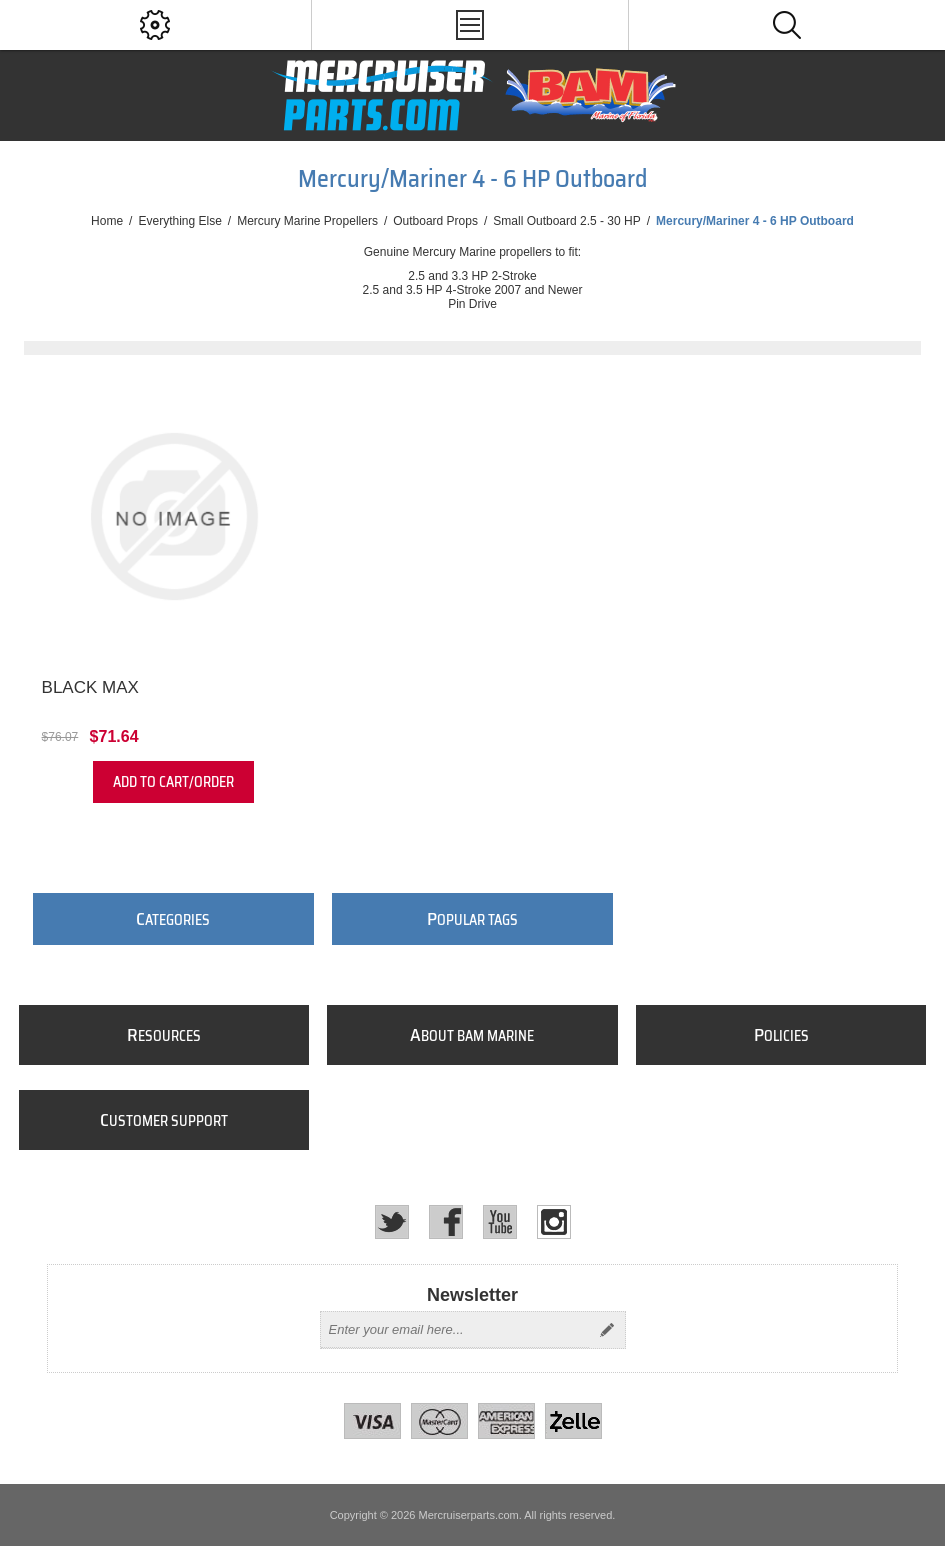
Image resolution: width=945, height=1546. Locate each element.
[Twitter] (392, 1222)
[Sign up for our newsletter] (455, 1330)
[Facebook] (446, 1222)
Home (107, 221)
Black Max (90, 687)
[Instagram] (554, 1222)
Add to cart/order (173, 782)
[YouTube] (500, 1222)
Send (607, 1330)
